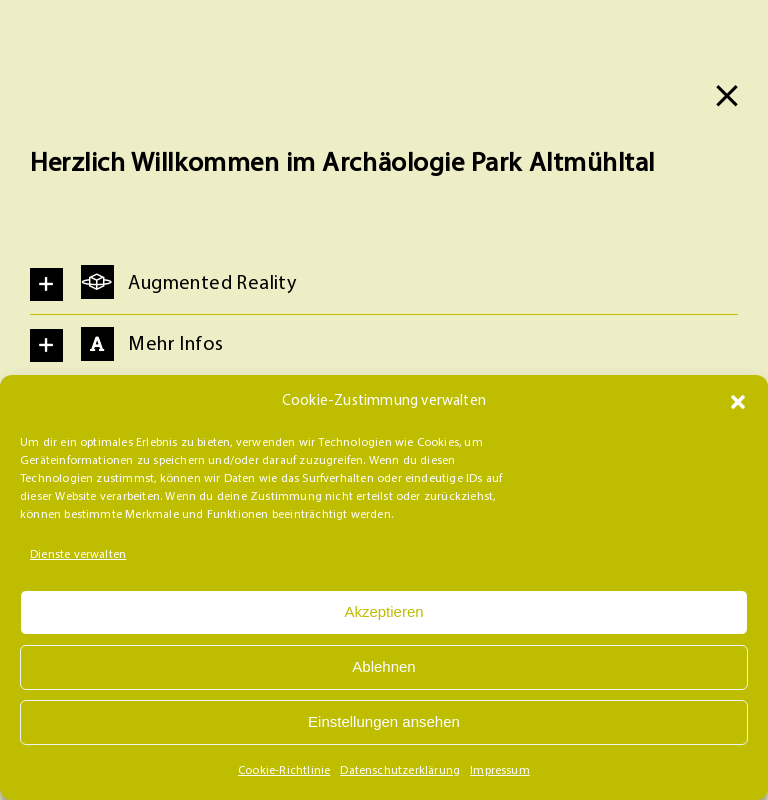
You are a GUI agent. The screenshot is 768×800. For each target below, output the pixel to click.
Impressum (500, 771)
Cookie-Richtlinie (284, 771)
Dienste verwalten (78, 555)
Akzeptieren (383, 611)
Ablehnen (383, 666)
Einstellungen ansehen (384, 721)
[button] (738, 402)
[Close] (727, 96)
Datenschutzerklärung (400, 771)
